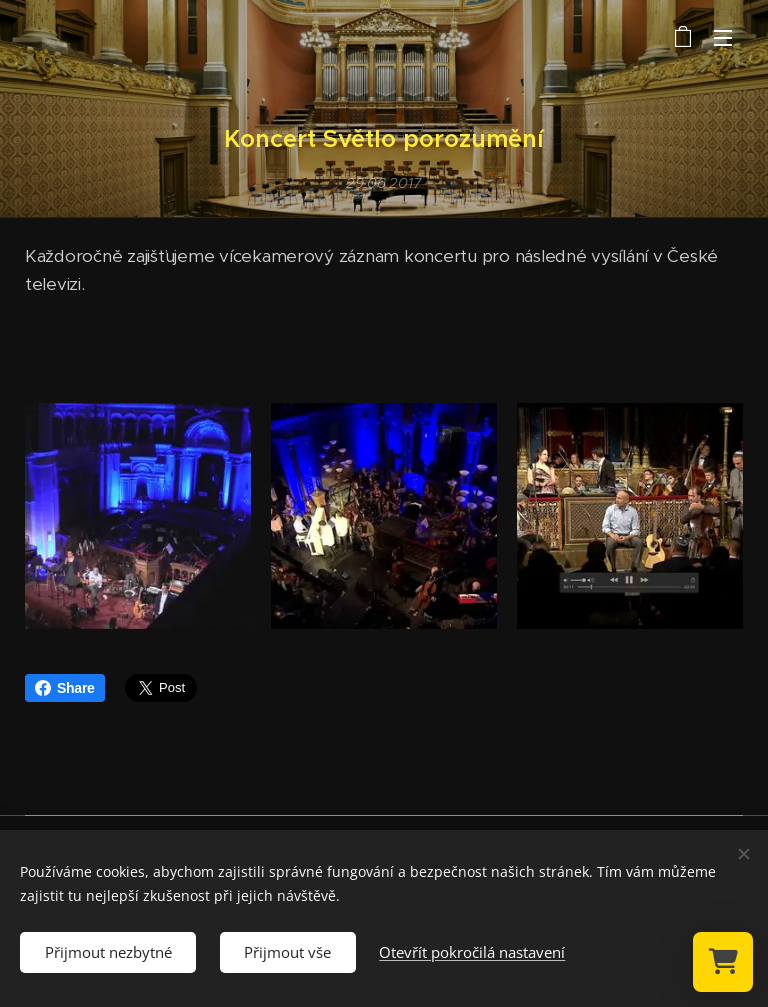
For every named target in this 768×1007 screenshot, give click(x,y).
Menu (723, 38)
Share (65, 688)
